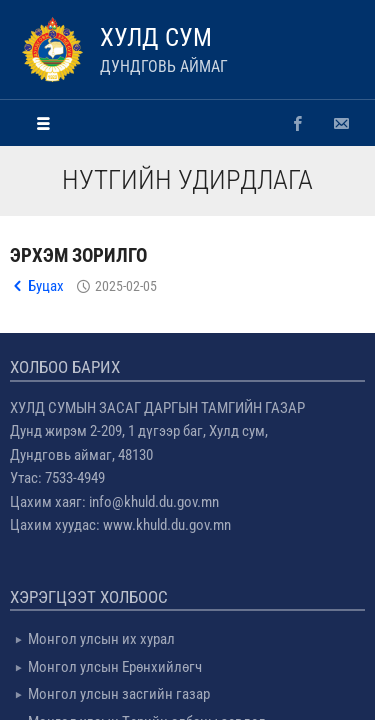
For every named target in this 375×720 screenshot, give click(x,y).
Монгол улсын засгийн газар (119, 694)
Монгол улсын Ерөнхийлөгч (115, 667)
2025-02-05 (126, 286)
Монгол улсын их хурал (101, 639)
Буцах (46, 286)
